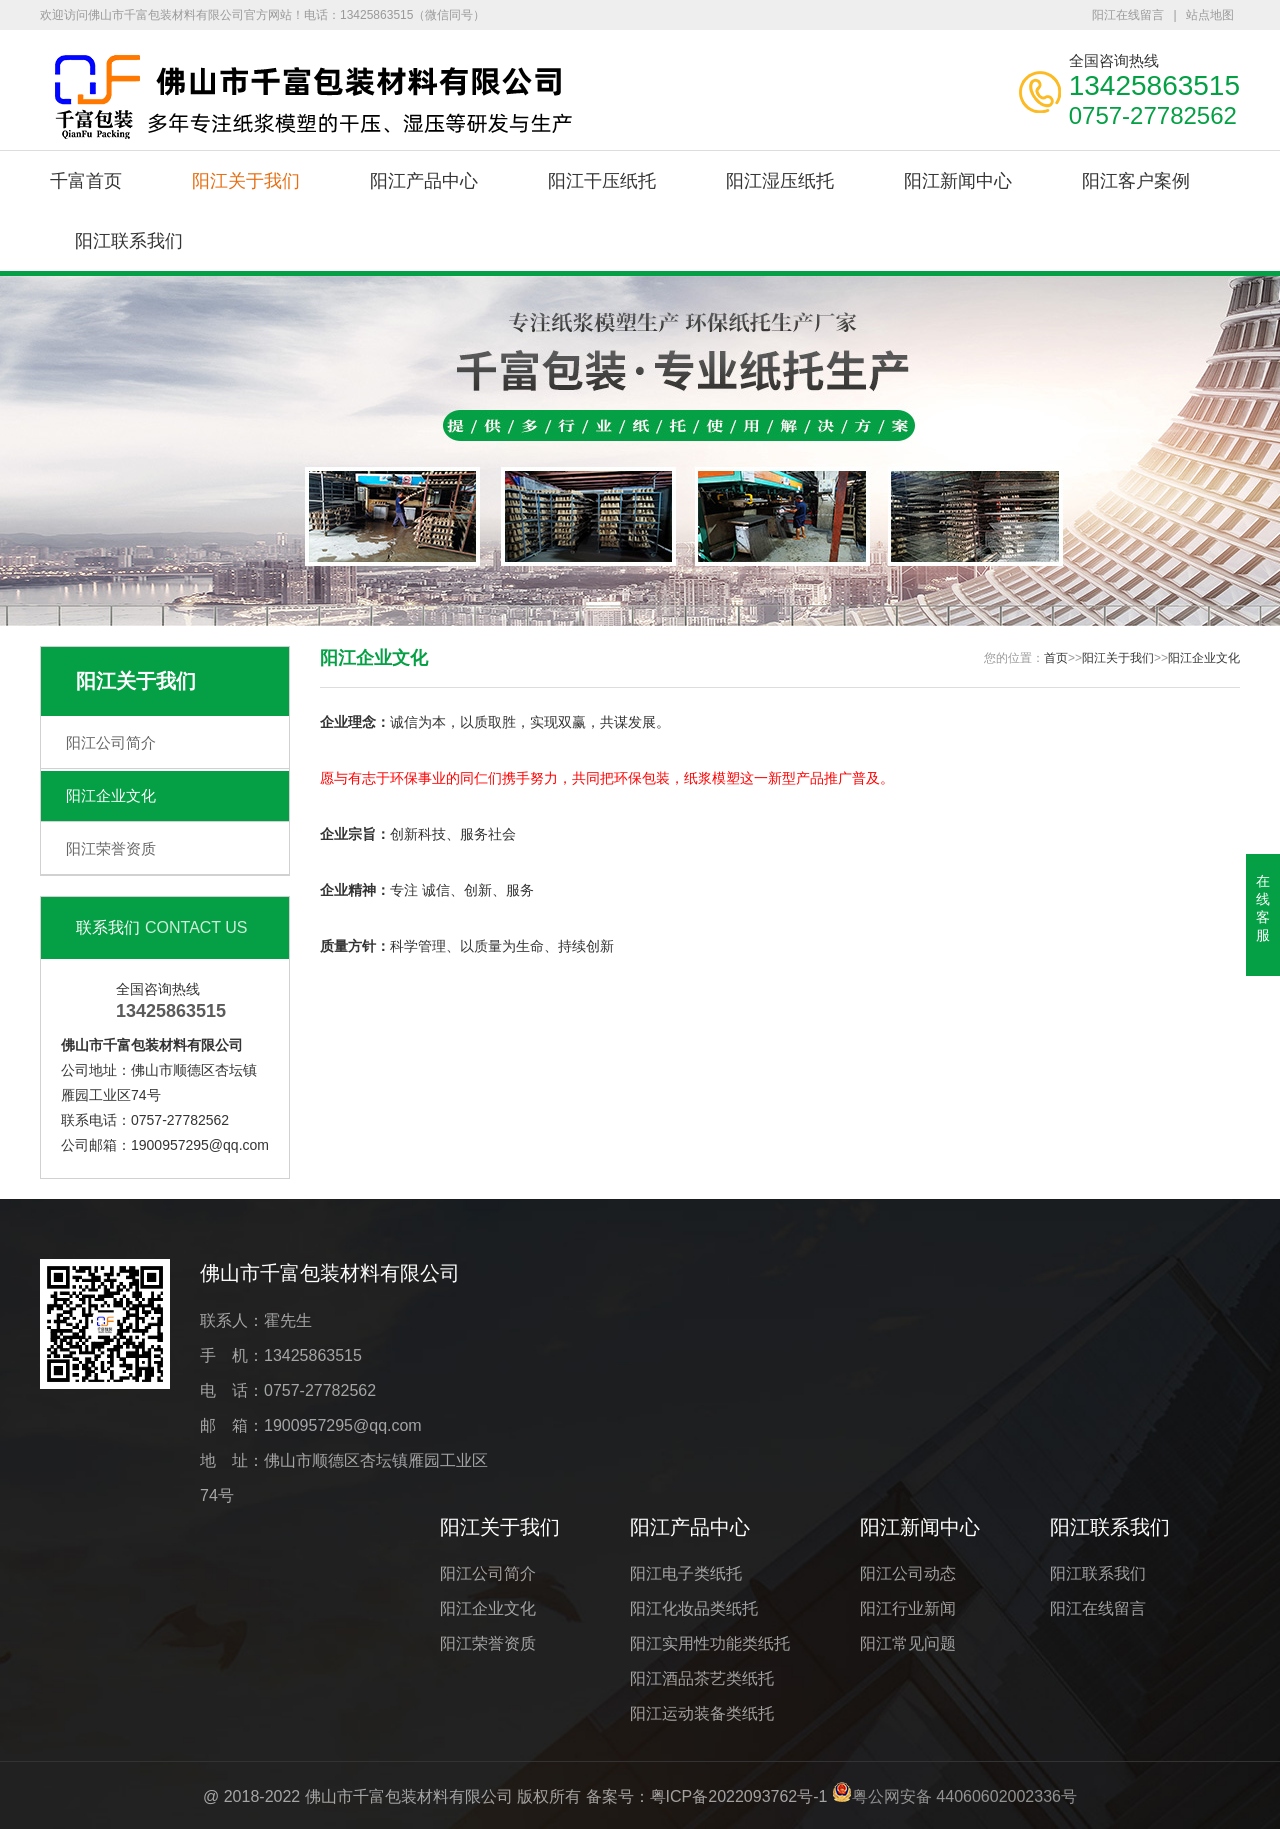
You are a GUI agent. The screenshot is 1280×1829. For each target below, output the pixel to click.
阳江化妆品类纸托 (694, 1608)
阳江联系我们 (129, 241)
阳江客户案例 (1136, 181)
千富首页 (86, 181)
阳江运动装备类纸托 (702, 1713)
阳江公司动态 (908, 1573)
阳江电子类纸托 (686, 1573)
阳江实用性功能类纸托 (710, 1643)
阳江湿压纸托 (780, 181)
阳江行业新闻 (908, 1608)
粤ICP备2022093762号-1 (739, 1796)
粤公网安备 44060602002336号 (964, 1796)
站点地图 (1210, 15)
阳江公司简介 (111, 742)
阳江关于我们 (246, 181)
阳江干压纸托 (602, 181)
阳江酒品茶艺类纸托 (702, 1678)
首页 (1056, 658)
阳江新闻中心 (958, 181)
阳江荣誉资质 (111, 848)
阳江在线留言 (1128, 15)
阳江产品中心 (424, 181)
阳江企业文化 (111, 795)
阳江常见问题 (908, 1643)
